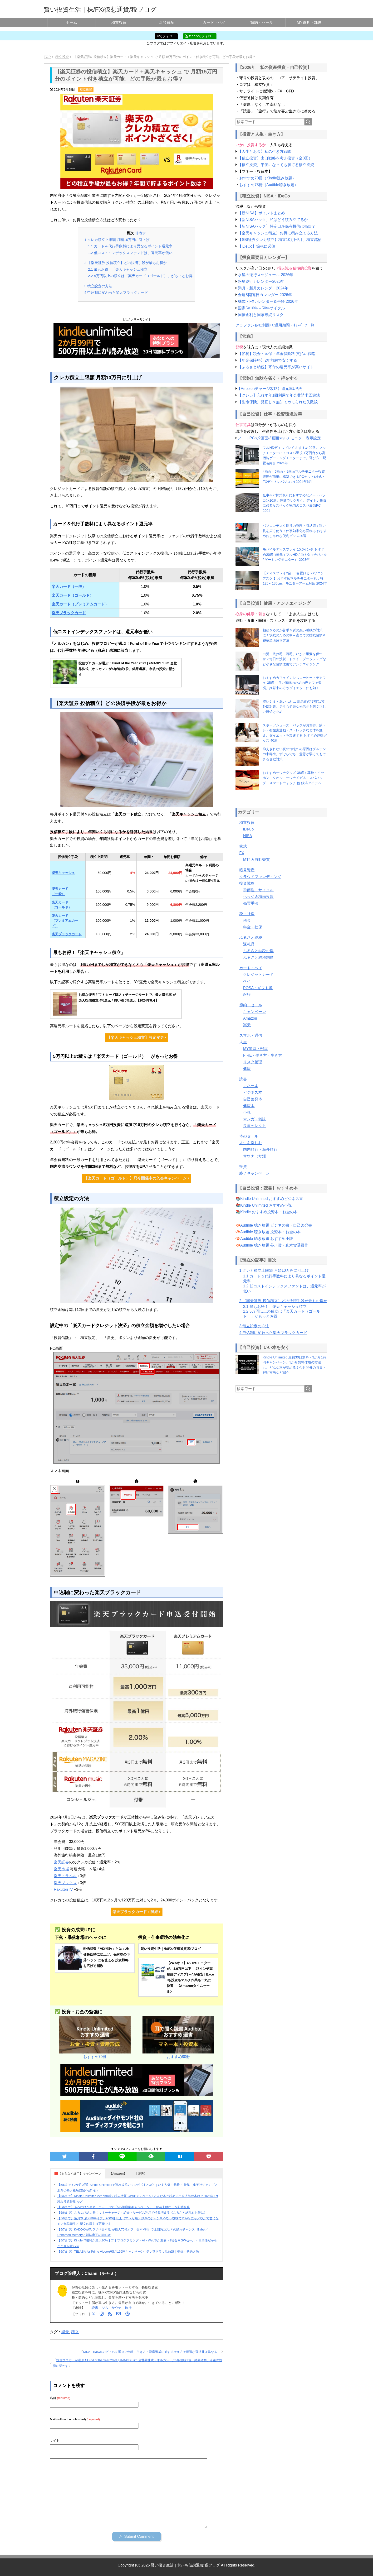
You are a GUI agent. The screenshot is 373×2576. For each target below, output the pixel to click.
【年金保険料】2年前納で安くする (267, 360)
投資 (243, 1167)
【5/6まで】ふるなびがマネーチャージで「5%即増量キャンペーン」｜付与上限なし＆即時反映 (123, 2207)
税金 (247, 920)
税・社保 (247, 914)
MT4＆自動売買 (256, 860)
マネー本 (250, 1086)
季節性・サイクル (258, 890)
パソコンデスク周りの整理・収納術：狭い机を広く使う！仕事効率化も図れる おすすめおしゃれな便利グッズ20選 (295, 531)
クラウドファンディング (260, 877)
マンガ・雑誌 (254, 1119)
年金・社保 (252, 927)
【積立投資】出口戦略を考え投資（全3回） (275, 158)
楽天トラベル (65, 1876)
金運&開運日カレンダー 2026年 (265, 295)
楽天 (65, 2332)
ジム (105, 2308)
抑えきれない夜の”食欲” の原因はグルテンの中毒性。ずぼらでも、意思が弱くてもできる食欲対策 (294, 754)
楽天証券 (61, 1862)
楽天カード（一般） (69, 587)
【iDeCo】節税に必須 (256, 246)
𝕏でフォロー (166, 36)
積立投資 (119, 22)
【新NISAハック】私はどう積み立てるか (273, 220)
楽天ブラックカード (69, 613)
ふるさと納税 (250, 937)
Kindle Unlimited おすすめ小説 (266, 1205)
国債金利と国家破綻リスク (261, 315)
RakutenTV (63, 1889)
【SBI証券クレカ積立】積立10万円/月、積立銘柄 (280, 240)
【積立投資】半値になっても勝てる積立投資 (276, 165)
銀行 (247, 995)
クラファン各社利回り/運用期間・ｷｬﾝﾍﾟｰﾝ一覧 (275, 325)
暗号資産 (166, 22)
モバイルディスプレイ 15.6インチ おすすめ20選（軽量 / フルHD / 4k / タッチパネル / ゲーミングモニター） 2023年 (295, 554)
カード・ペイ (214, 22)
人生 (243, 1042)
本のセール (248, 1136)
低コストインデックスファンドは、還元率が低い (130, 253)
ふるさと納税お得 (258, 951)
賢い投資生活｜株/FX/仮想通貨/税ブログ (113, 9)
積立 (75, 2332)
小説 (247, 1112)
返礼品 (249, 944)
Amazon (250, 1018)
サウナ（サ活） (256, 1156)
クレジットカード (258, 975)
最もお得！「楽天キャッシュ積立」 (119, 269)
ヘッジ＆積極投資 (258, 897)
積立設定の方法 (98, 286)
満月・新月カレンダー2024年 (263, 288)
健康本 (249, 1106)
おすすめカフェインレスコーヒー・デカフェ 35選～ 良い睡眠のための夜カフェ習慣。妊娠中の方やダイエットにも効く (294, 683)
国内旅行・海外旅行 (260, 1149)
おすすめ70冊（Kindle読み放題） (267, 178)
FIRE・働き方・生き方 (262, 1055)
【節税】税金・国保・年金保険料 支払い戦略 (276, 354)
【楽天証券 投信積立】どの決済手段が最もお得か (125, 263)
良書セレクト (254, 1126)
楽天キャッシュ (63, 873)
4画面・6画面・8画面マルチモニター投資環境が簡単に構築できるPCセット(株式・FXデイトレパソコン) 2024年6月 (294, 477)
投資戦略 (247, 883)
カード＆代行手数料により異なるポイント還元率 (130, 246)
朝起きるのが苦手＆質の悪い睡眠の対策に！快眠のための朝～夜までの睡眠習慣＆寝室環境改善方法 (294, 635)
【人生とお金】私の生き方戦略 (264, 151)
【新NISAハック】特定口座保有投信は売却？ (276, 226)
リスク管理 (252, 1062)
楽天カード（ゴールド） (72, 595)
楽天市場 (61, 1869)
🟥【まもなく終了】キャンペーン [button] (77, 2173)
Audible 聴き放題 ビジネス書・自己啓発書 (276, 1225)
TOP (47, 57)
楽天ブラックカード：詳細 (137, 1912)
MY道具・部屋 (309, 22)
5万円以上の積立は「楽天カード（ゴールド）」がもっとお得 (140, 276)
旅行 (128, 2308)
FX (241, 853)
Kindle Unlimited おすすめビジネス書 (271, 1199)
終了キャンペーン (254, 1173)
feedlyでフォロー (200, 36)
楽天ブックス (65, 1883)
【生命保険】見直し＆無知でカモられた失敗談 (278, 402)
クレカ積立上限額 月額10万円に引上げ (117, 240)
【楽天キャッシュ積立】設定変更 (136, 1038)
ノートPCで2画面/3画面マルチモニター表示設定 (279, 438)
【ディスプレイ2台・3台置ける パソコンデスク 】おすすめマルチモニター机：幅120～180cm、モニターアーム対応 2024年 (295, 578)
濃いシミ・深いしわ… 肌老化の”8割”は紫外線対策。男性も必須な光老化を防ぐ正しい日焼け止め (294, 707)
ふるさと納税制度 (258, 957)
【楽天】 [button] (141, 2173)
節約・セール (261, 22)
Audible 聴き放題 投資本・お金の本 (270, 1232)
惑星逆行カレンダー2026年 (261, 281)
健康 (247, 1069)
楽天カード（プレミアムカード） (80, 604)
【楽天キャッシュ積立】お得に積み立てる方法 (278, 233)
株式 (243, 846)
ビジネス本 (252, 1092)
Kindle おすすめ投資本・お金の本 (269, 1212)
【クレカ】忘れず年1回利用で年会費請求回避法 (279, 395)
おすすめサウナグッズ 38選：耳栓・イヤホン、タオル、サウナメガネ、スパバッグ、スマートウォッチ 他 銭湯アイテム (293, 778)
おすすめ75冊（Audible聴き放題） (268, 185)
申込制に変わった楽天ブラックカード (116, 292)
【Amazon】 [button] (118, 2173)
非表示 (141, 233)
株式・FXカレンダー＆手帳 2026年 (268, 301)
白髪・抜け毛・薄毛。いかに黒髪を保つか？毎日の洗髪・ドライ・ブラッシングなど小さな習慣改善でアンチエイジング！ (294, 659)
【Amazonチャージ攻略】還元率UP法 (269, 389)
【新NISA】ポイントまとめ (261, 213)
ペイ (247, 981)
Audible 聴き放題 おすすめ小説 (266, 1239)
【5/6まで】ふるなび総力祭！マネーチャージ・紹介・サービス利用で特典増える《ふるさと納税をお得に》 (132, 2212)
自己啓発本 (252, 1099)
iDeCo (248, 829)
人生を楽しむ (250, 1143)
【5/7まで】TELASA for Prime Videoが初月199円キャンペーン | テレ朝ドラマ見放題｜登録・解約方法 (128, 2251)
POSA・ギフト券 (258, 988)
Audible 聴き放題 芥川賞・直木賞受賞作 (274, 1245)
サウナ (117, 2308)
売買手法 (250, 903)
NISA (247, 836)
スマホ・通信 (250, 1035)
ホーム (71, 22)
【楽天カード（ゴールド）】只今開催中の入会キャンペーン (136, 1178)
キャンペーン (254, 1012)
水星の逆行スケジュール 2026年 (265, 275)
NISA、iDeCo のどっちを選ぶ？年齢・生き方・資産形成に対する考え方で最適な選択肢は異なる (150, 2352)
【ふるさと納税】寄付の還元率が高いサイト (276, 367)
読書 (95, 2308)
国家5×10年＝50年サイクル (261, 308)
